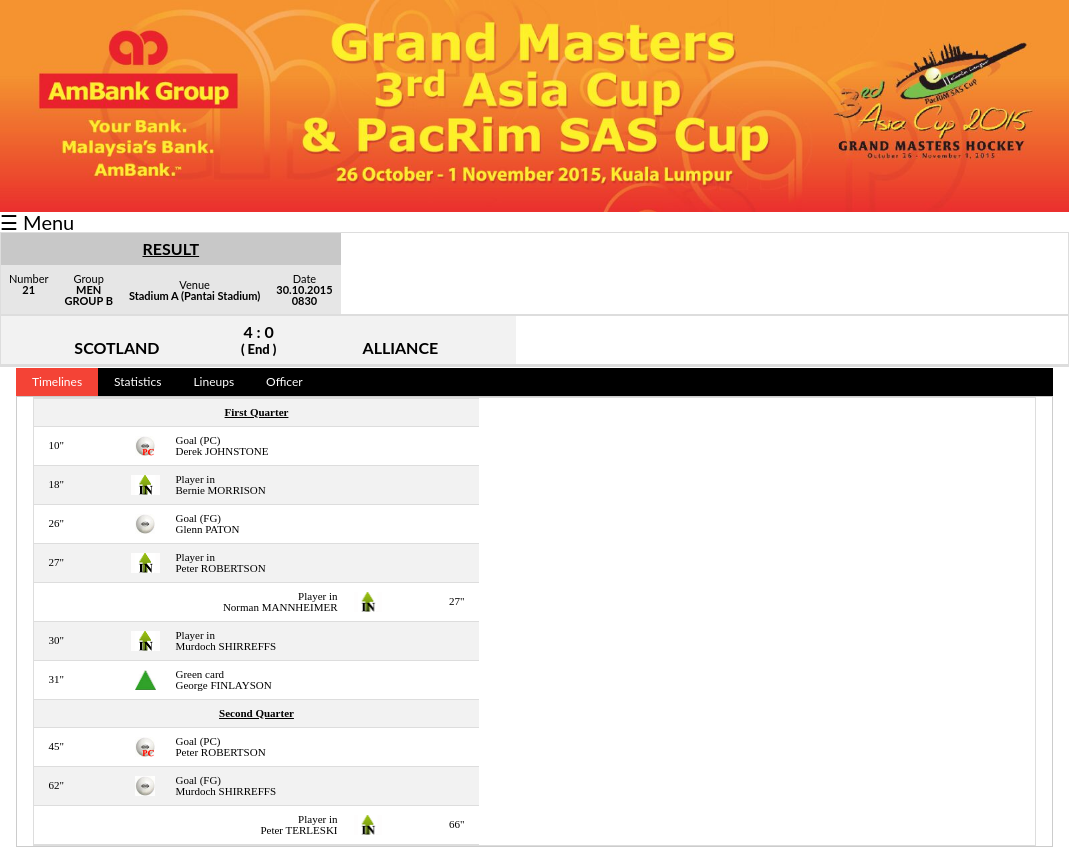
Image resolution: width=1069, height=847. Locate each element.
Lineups (213, 381)
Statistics (137, 381)
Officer (284, 381)
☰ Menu (37, 222)
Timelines (57, 381)
